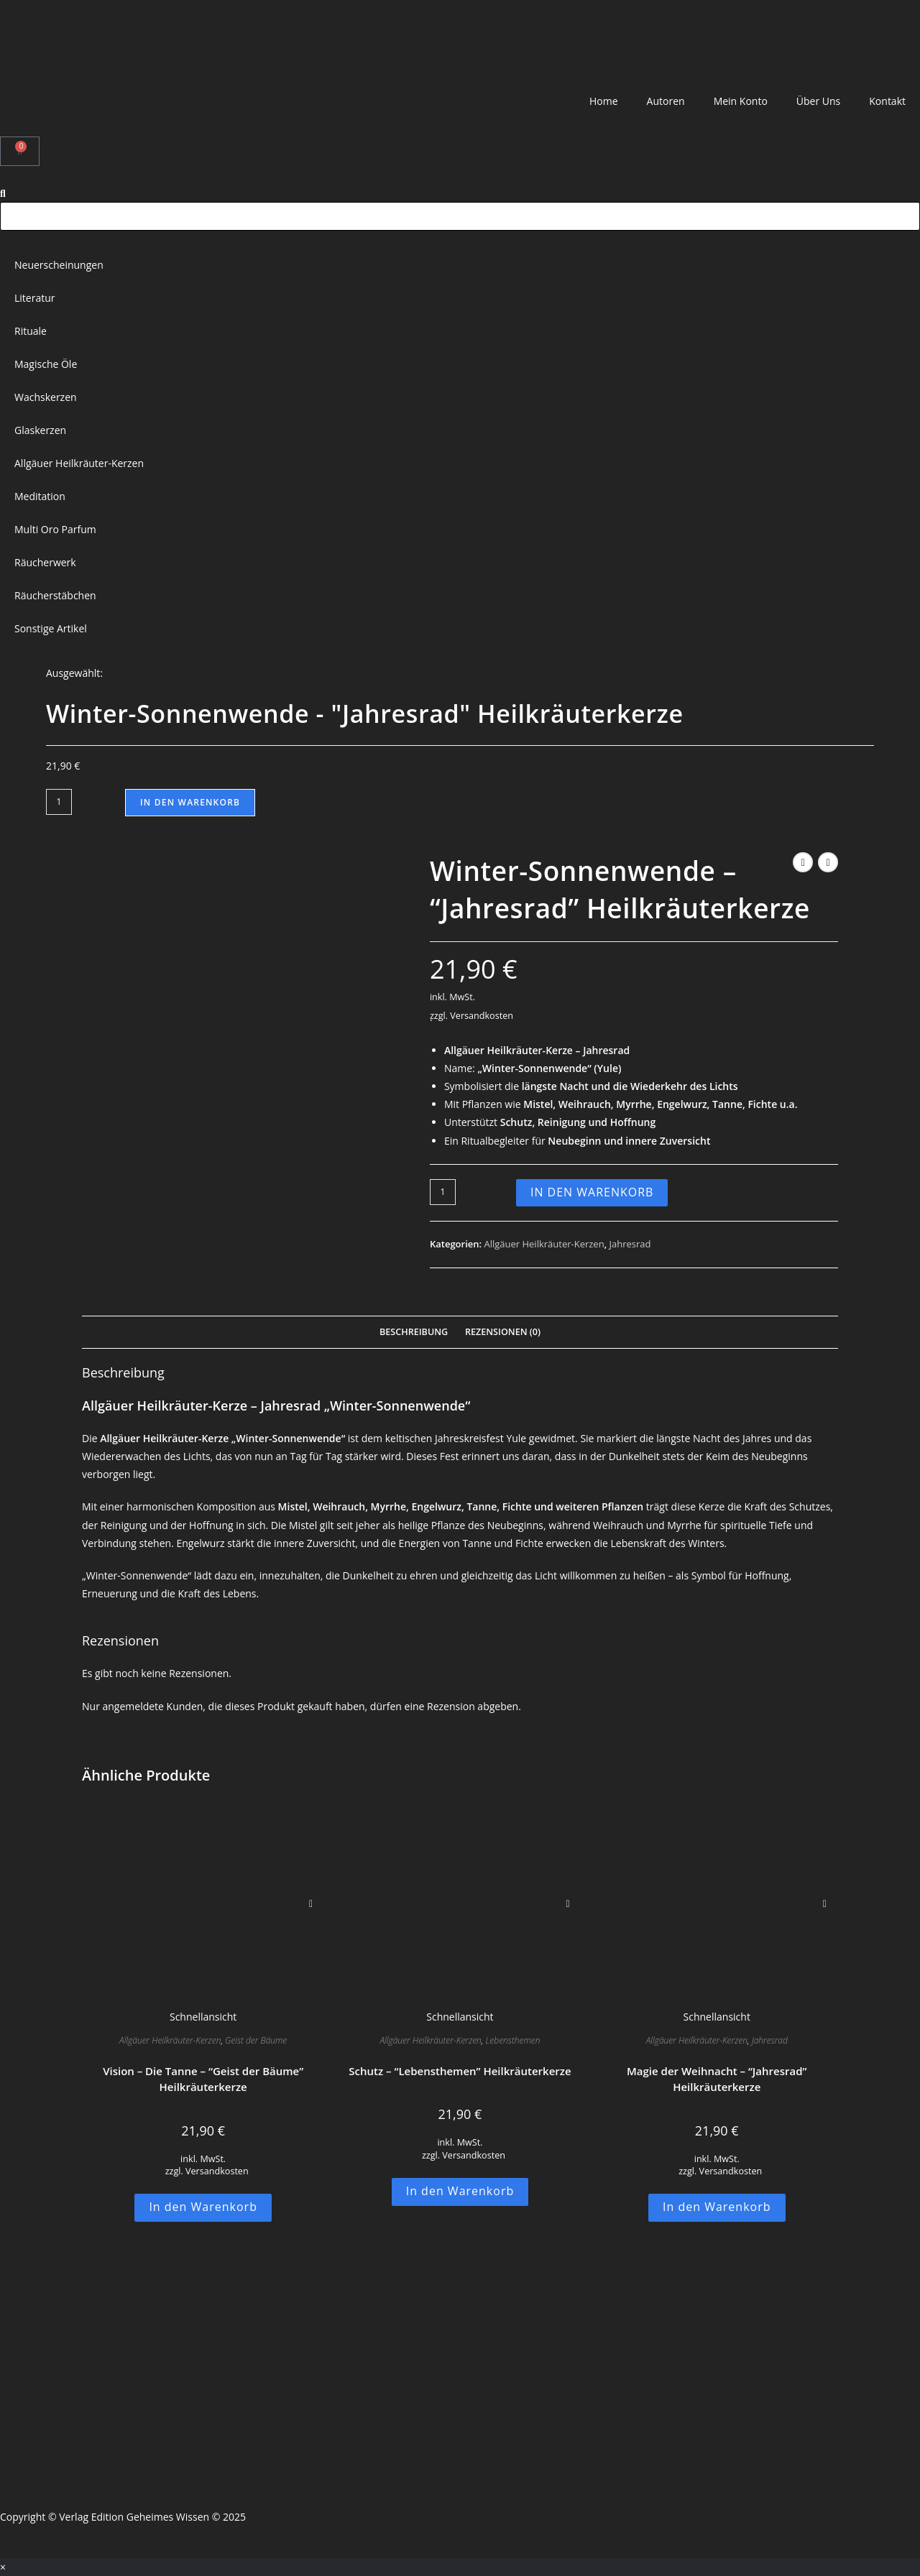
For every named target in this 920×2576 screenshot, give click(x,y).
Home (603, 101)
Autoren (666, 101)
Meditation (39, 496)
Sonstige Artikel (50, 628)
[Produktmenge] (59, 802)
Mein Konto (741, 101)
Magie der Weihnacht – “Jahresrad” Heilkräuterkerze (716, 2079)
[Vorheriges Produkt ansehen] (803, 862)
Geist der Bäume (256, 2040)
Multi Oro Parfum (55, 529)
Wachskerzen (45, 397)
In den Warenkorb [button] (203, 2207)
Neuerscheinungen (59, 265)
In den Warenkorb (190, 802)
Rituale (30, 331)
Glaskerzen (40, 430)
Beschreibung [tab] (414, 1332)
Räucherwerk (45, 562)
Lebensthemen (513, 2040)
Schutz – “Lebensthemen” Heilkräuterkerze (460, 2071)
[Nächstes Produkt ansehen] (828, 862)
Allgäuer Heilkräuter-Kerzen (79, 463)
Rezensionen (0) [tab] (502, 1332)
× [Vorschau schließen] (3, 2567)
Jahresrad (630, 1243)
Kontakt (887, 101)
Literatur (34, 298)
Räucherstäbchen (55, 595)
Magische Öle (45, 364)
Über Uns (818, 101)
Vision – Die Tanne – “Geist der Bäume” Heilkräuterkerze (203, 2079)
